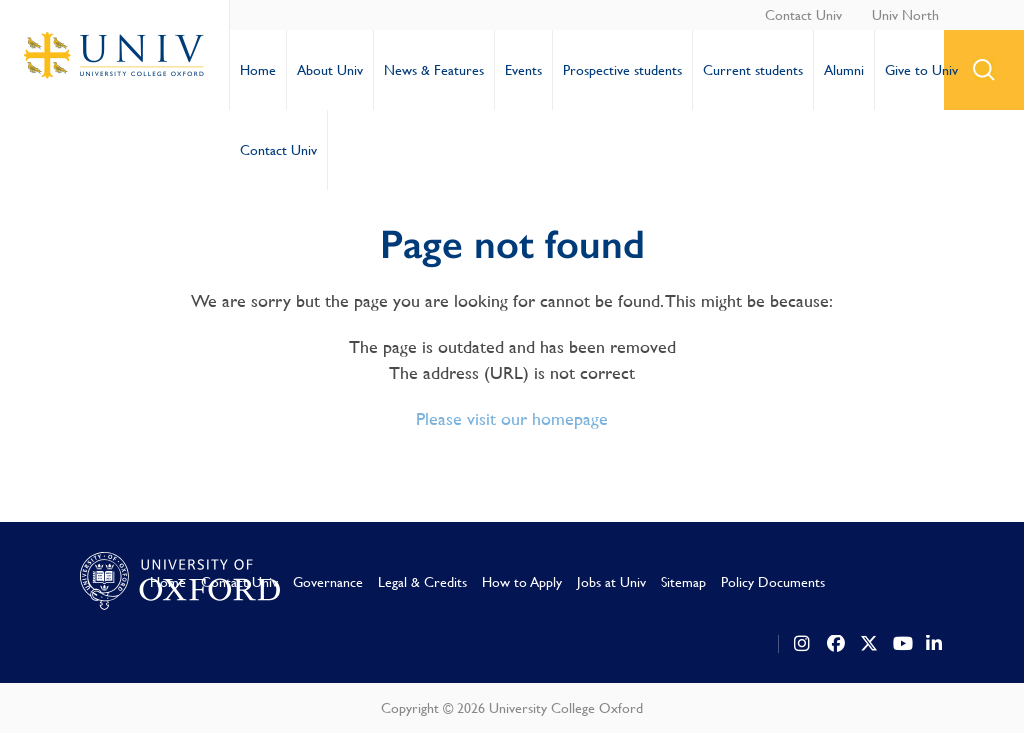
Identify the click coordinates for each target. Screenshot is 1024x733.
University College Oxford (115, 55)
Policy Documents (773, 582)
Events (523, 70)
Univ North (905, 15)
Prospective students (622, 70)
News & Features (434, 70)
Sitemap (683, 582)
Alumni (844, 70)
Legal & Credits (422, 582)
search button (984, 70)
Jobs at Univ (611, 582)
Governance (328, 582)
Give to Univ (921, 70)
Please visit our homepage (512, 418)
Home (258, 70)
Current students (753, 70)
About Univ (330, 70)
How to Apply (522, 582)
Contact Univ (803, 15)
